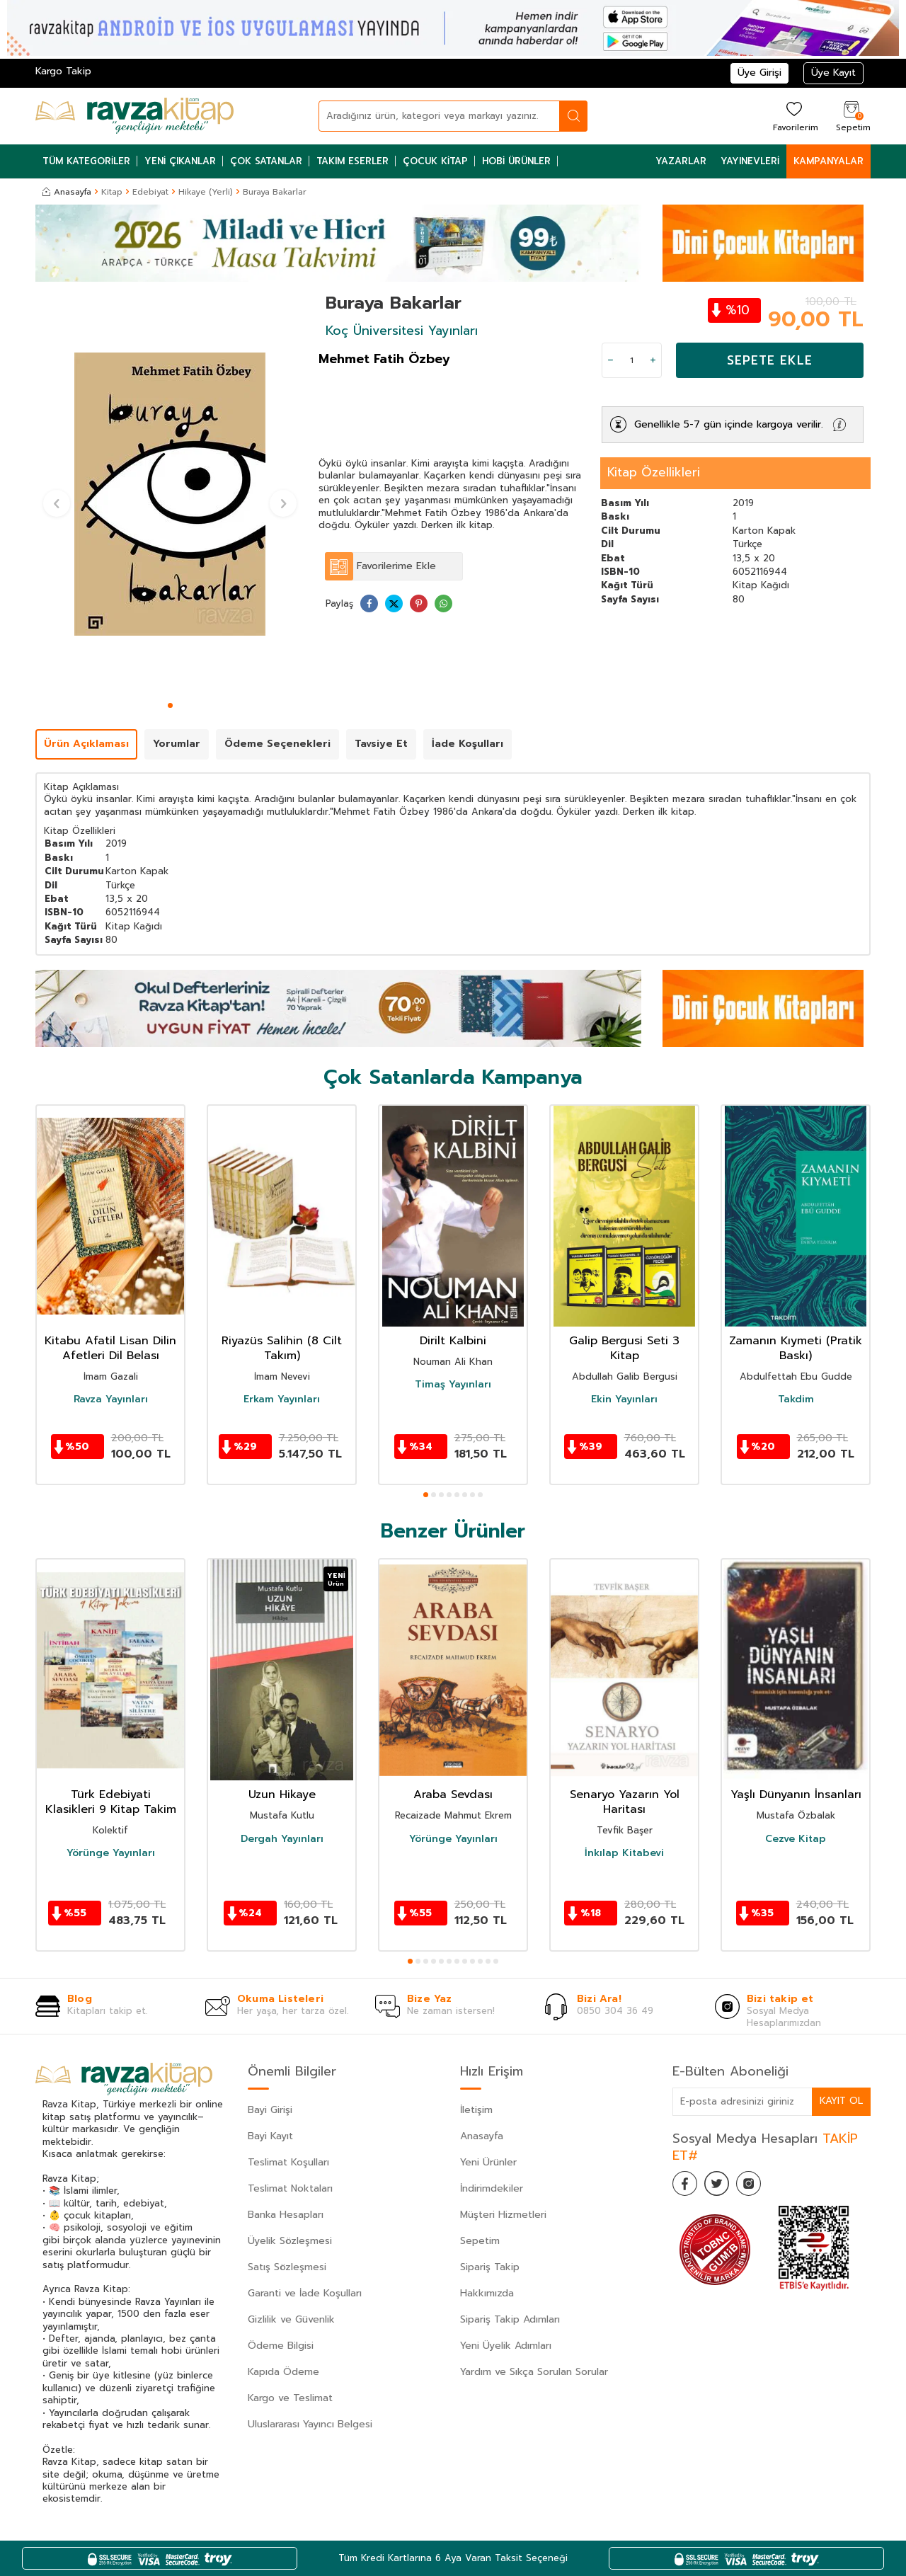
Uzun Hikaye (282, 1794)
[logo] (134, 116)
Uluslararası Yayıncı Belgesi (310, 2424)
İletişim (476, 2109)
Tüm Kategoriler (86, 161)
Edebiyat (150, 192)
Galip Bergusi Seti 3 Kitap (624, 1348)
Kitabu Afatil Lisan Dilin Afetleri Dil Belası (110, 1348)
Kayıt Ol (841, 2100)
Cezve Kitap (795, 1839)
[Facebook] (686, 2185)
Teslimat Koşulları (288, 2162)
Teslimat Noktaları (290, 2188)
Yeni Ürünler (488, 2162)
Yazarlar (680, 161)
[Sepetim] (851, 115)
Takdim (796, 1399)
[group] (169, 494)
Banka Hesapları (285, 2214)
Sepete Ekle (770, 360)
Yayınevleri (750, 161)
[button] (170, 705)
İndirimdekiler (491, 2188)
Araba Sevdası (453, 1794)
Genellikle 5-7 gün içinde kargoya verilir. (728, 424)
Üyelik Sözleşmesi (290, 2240)
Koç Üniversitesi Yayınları (402, 330)
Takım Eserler (352, 161)
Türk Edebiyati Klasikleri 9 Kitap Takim (110, 1802)
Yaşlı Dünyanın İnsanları (795, 1794)
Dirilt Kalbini (453, 1341)
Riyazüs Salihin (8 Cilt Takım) (282, 1348)
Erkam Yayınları (281, 1399)
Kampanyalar (828, 161)
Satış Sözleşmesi (287, 2267)
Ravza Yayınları (111, 1399)
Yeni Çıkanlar (180, 161)
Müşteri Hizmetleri (503, 2214)
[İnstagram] (757, 2185)
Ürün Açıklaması (86, 743)
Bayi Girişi (270, 2109)
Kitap (111, 192)
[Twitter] (722, 2185)
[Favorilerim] (793, 115)
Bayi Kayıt (270, 2136)
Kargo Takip (63, 71)
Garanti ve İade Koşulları (305, 2293)
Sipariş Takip (490, 2267)
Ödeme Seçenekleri (277, 743)
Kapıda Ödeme (283, 2371)
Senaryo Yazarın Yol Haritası (625, 1802)
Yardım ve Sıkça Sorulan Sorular (534, 2371)
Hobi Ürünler (516, 161)
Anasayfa (66, 192)
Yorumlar (176, 743)
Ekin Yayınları (624, 1399)
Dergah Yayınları (282, 1839)
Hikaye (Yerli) (205, 192)
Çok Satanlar (266, 161)
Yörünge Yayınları (111, 1853)
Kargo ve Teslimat (290, 2398)
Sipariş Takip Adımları (510, 2319)
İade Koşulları (467, 743)
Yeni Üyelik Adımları (505, 2345)
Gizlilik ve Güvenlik (291, 2319)
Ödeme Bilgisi (281, 2345)
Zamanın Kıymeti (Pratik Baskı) (795, 1348)
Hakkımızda (487, 2293)
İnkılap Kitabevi (624, 1853)
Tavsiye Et (381, 743)
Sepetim (480, 2240)
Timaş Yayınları (453, 1384)
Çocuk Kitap (435, 161)
